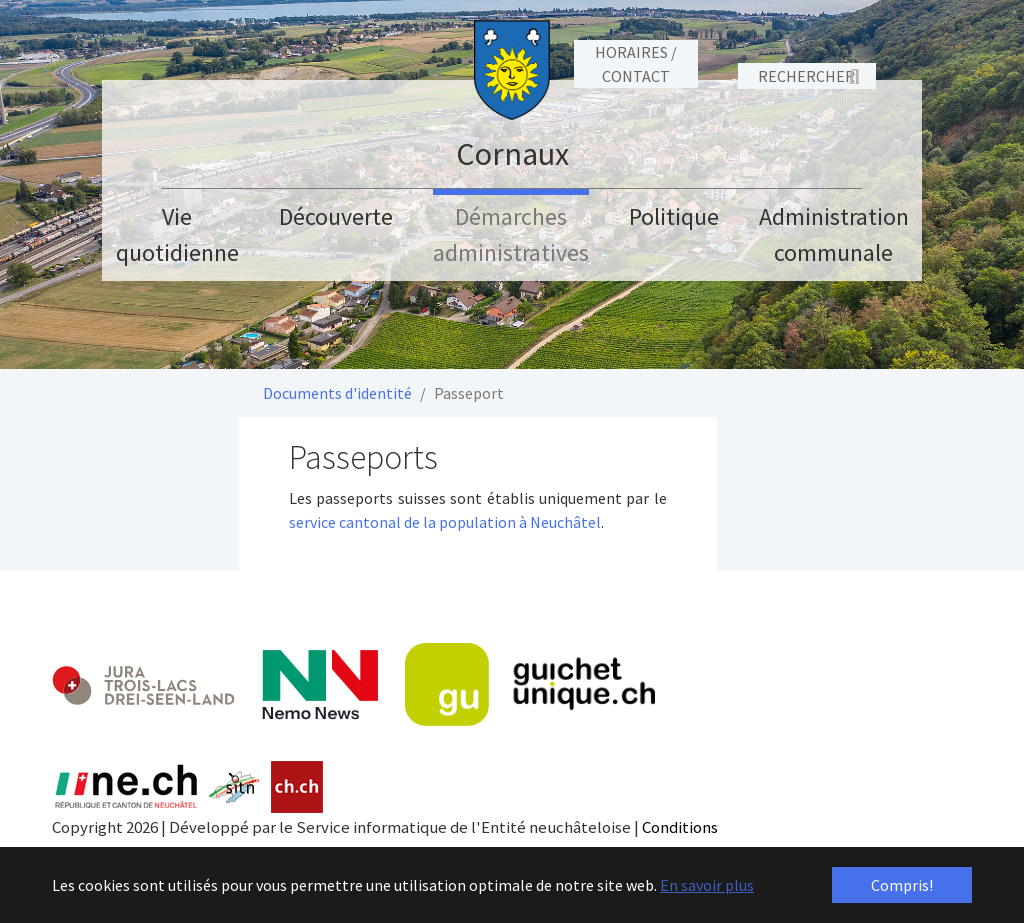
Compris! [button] (902, 885)
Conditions (680, 827)
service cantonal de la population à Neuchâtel (445, 522)
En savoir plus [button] (707, 885)
